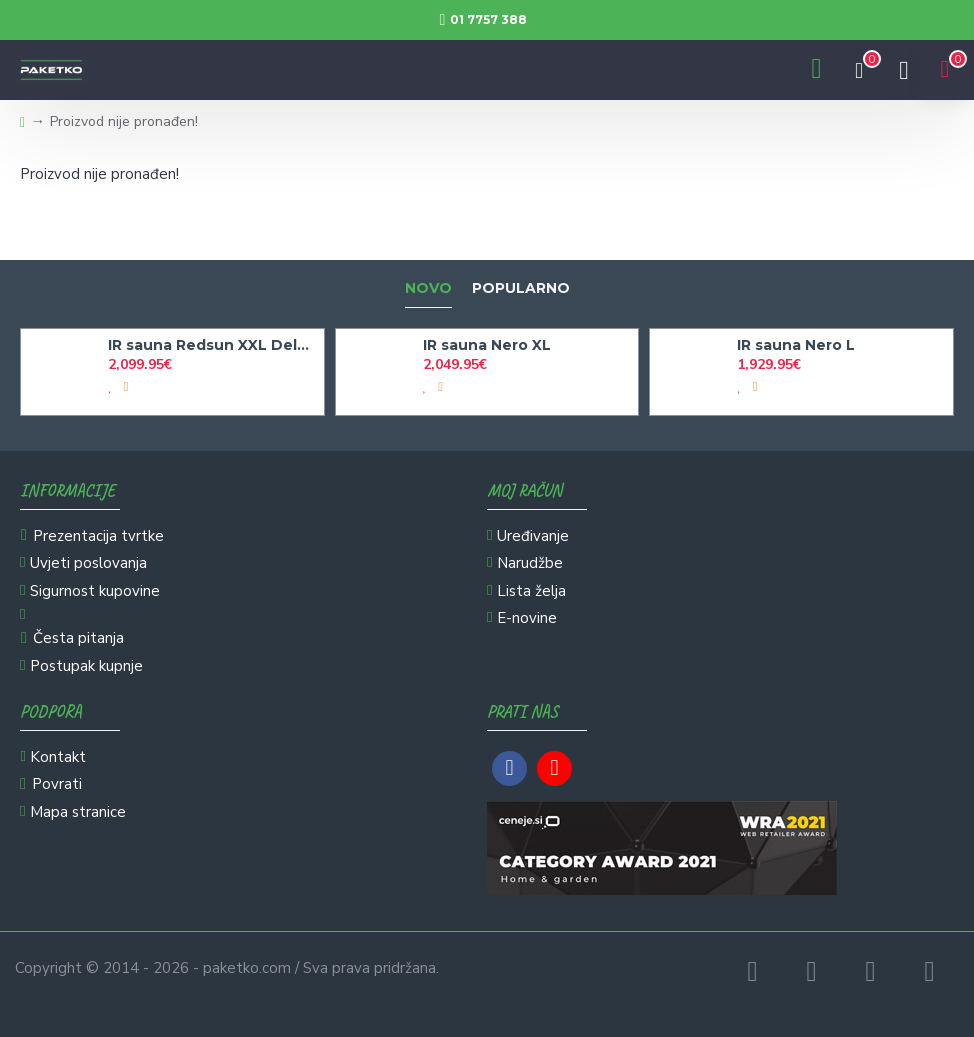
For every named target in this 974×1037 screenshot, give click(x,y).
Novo (428, 288)
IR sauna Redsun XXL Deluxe (212, 345)
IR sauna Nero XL (487, 345)
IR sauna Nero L (796, 345)
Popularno (521, 288)
